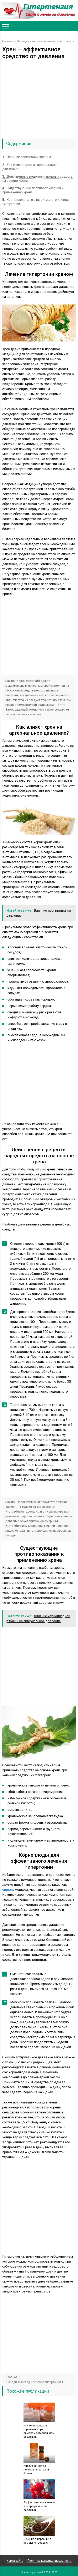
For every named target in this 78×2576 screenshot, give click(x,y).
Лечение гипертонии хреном (26, 157)
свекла (7, 1890)
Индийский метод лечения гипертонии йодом (36, 2469)
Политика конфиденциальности (49, 2560)
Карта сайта (15, 2560)
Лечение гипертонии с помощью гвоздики (37, 2540)
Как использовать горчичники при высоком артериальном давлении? (39, 2431)
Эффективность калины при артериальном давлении (39, 2506)
